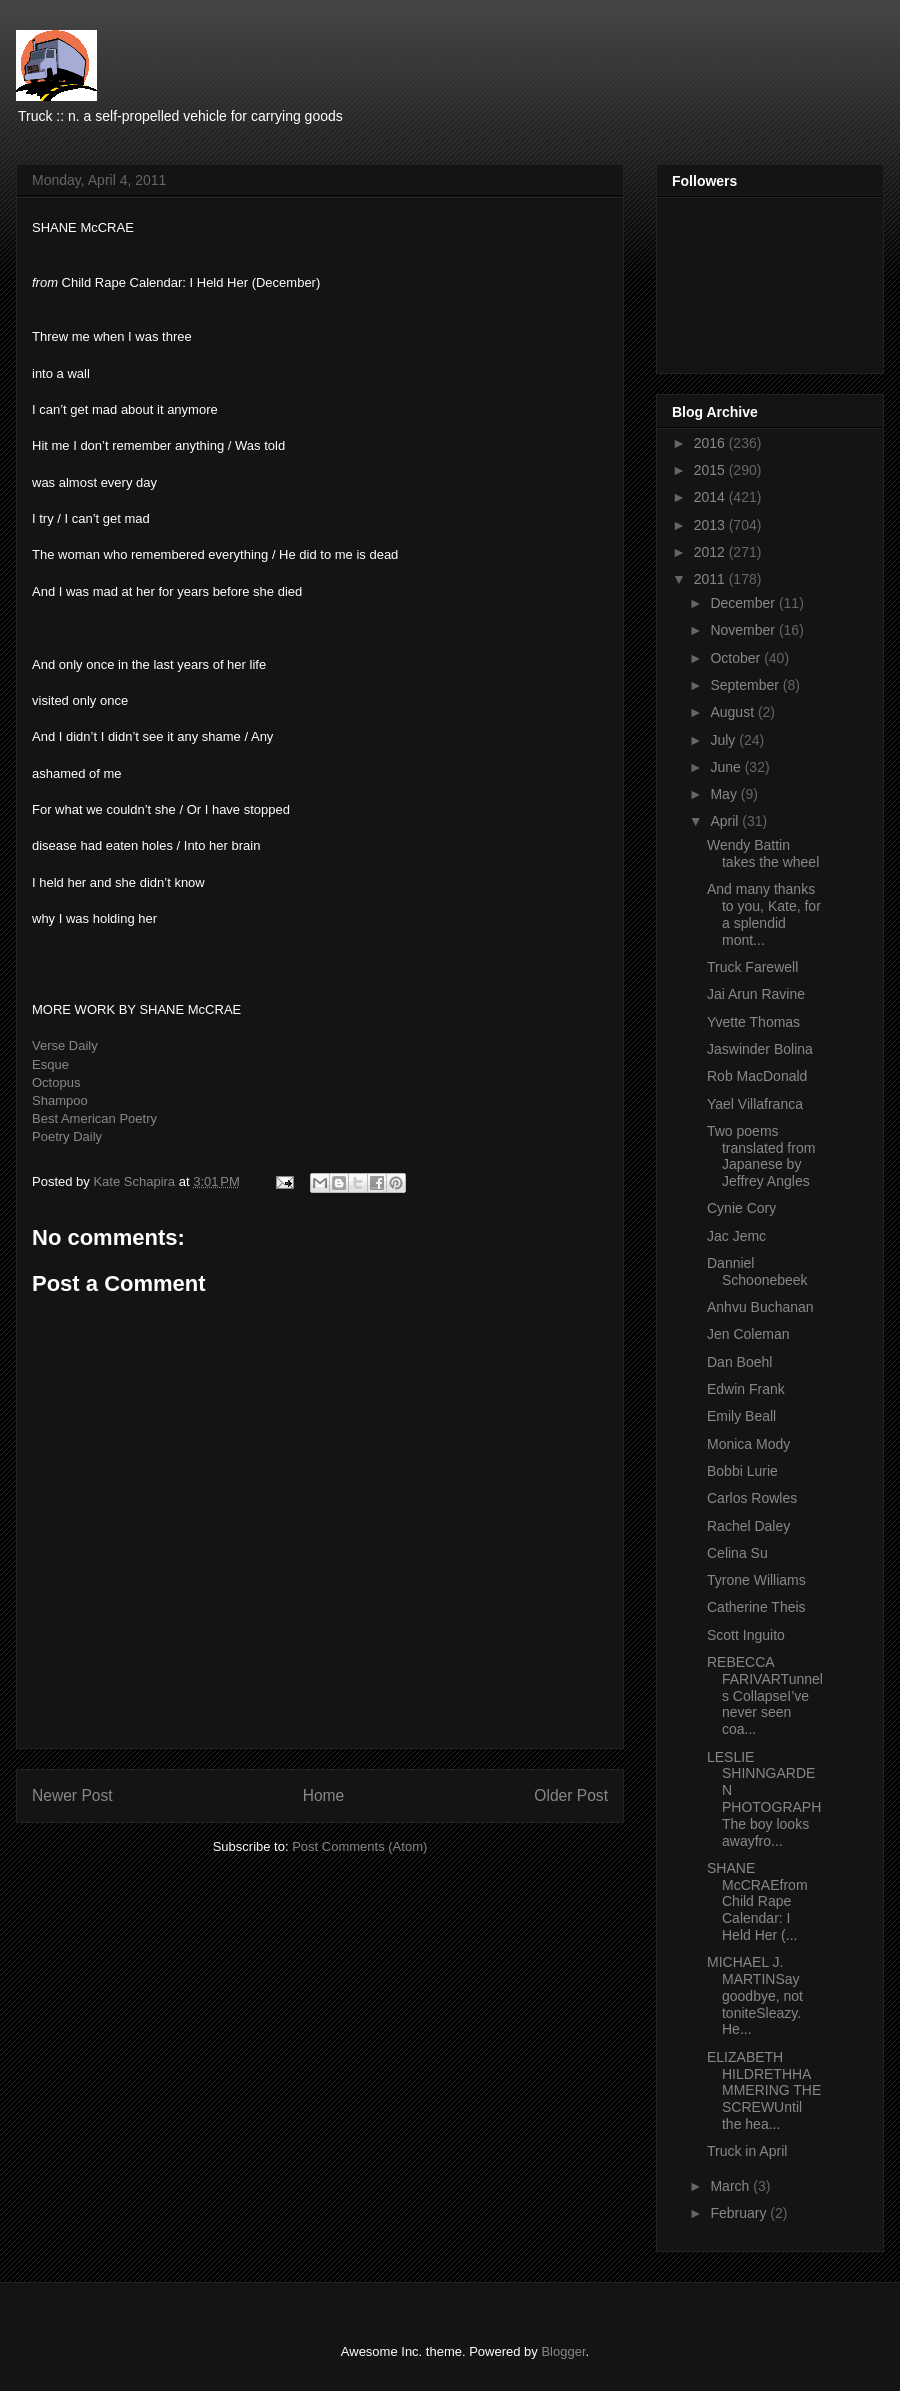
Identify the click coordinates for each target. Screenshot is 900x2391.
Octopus (56, 1082)
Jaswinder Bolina (760, 1049)
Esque (50, 1064)
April (726, 821)
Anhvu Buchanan (760, 1307)
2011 (711, 579)
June (727, 767)
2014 (711, 497)
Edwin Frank (746, 1389)
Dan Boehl (739, 1362)
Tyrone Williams (756, 1580)
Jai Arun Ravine (756, 994)
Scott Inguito (746, 1635)
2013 (711, 525)
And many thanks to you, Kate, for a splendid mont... (764, 914)
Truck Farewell (752, 967)
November (744, 630)
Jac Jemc (736, 1236)
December (744, 603)
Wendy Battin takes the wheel (763, 853)
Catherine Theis (756, 1607)
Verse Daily (65, 1045)
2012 (711, 552)
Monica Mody (748, 1444)
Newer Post (72, 1795)
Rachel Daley (748, 1526)
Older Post (571, 1795)
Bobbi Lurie (742, 1471)
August (733, 712)
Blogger (563, 2351)
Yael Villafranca (755, 1104)
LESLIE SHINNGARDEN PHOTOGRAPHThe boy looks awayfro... (764, 1799)
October (737, 658)
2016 (711, 443)
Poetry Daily (67, 1136)
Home (324, 1795)
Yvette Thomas (753, 1022)
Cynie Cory (741, 1208)
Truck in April (747, 2151)
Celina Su (737, 1553)
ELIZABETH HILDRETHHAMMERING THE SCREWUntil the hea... (764, 2090)
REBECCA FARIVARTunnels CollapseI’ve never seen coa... (765, 1695)
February (740, 2213)
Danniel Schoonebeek (757, 1271)
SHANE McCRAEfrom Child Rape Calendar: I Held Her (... (757, 1901)
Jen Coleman (748, 1334)
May (725, 794)
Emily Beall (741, 1416)
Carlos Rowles (752, 1498)
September (746, 685)
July (724, 740)
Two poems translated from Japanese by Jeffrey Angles (761, 1156)
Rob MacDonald (757, 1076)
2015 (711, 470)
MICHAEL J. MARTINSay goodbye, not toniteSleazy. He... (755, 1995)
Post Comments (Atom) (359, 1846)
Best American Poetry (94, 1118)
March (731, 2186)
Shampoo (60, 1100)
